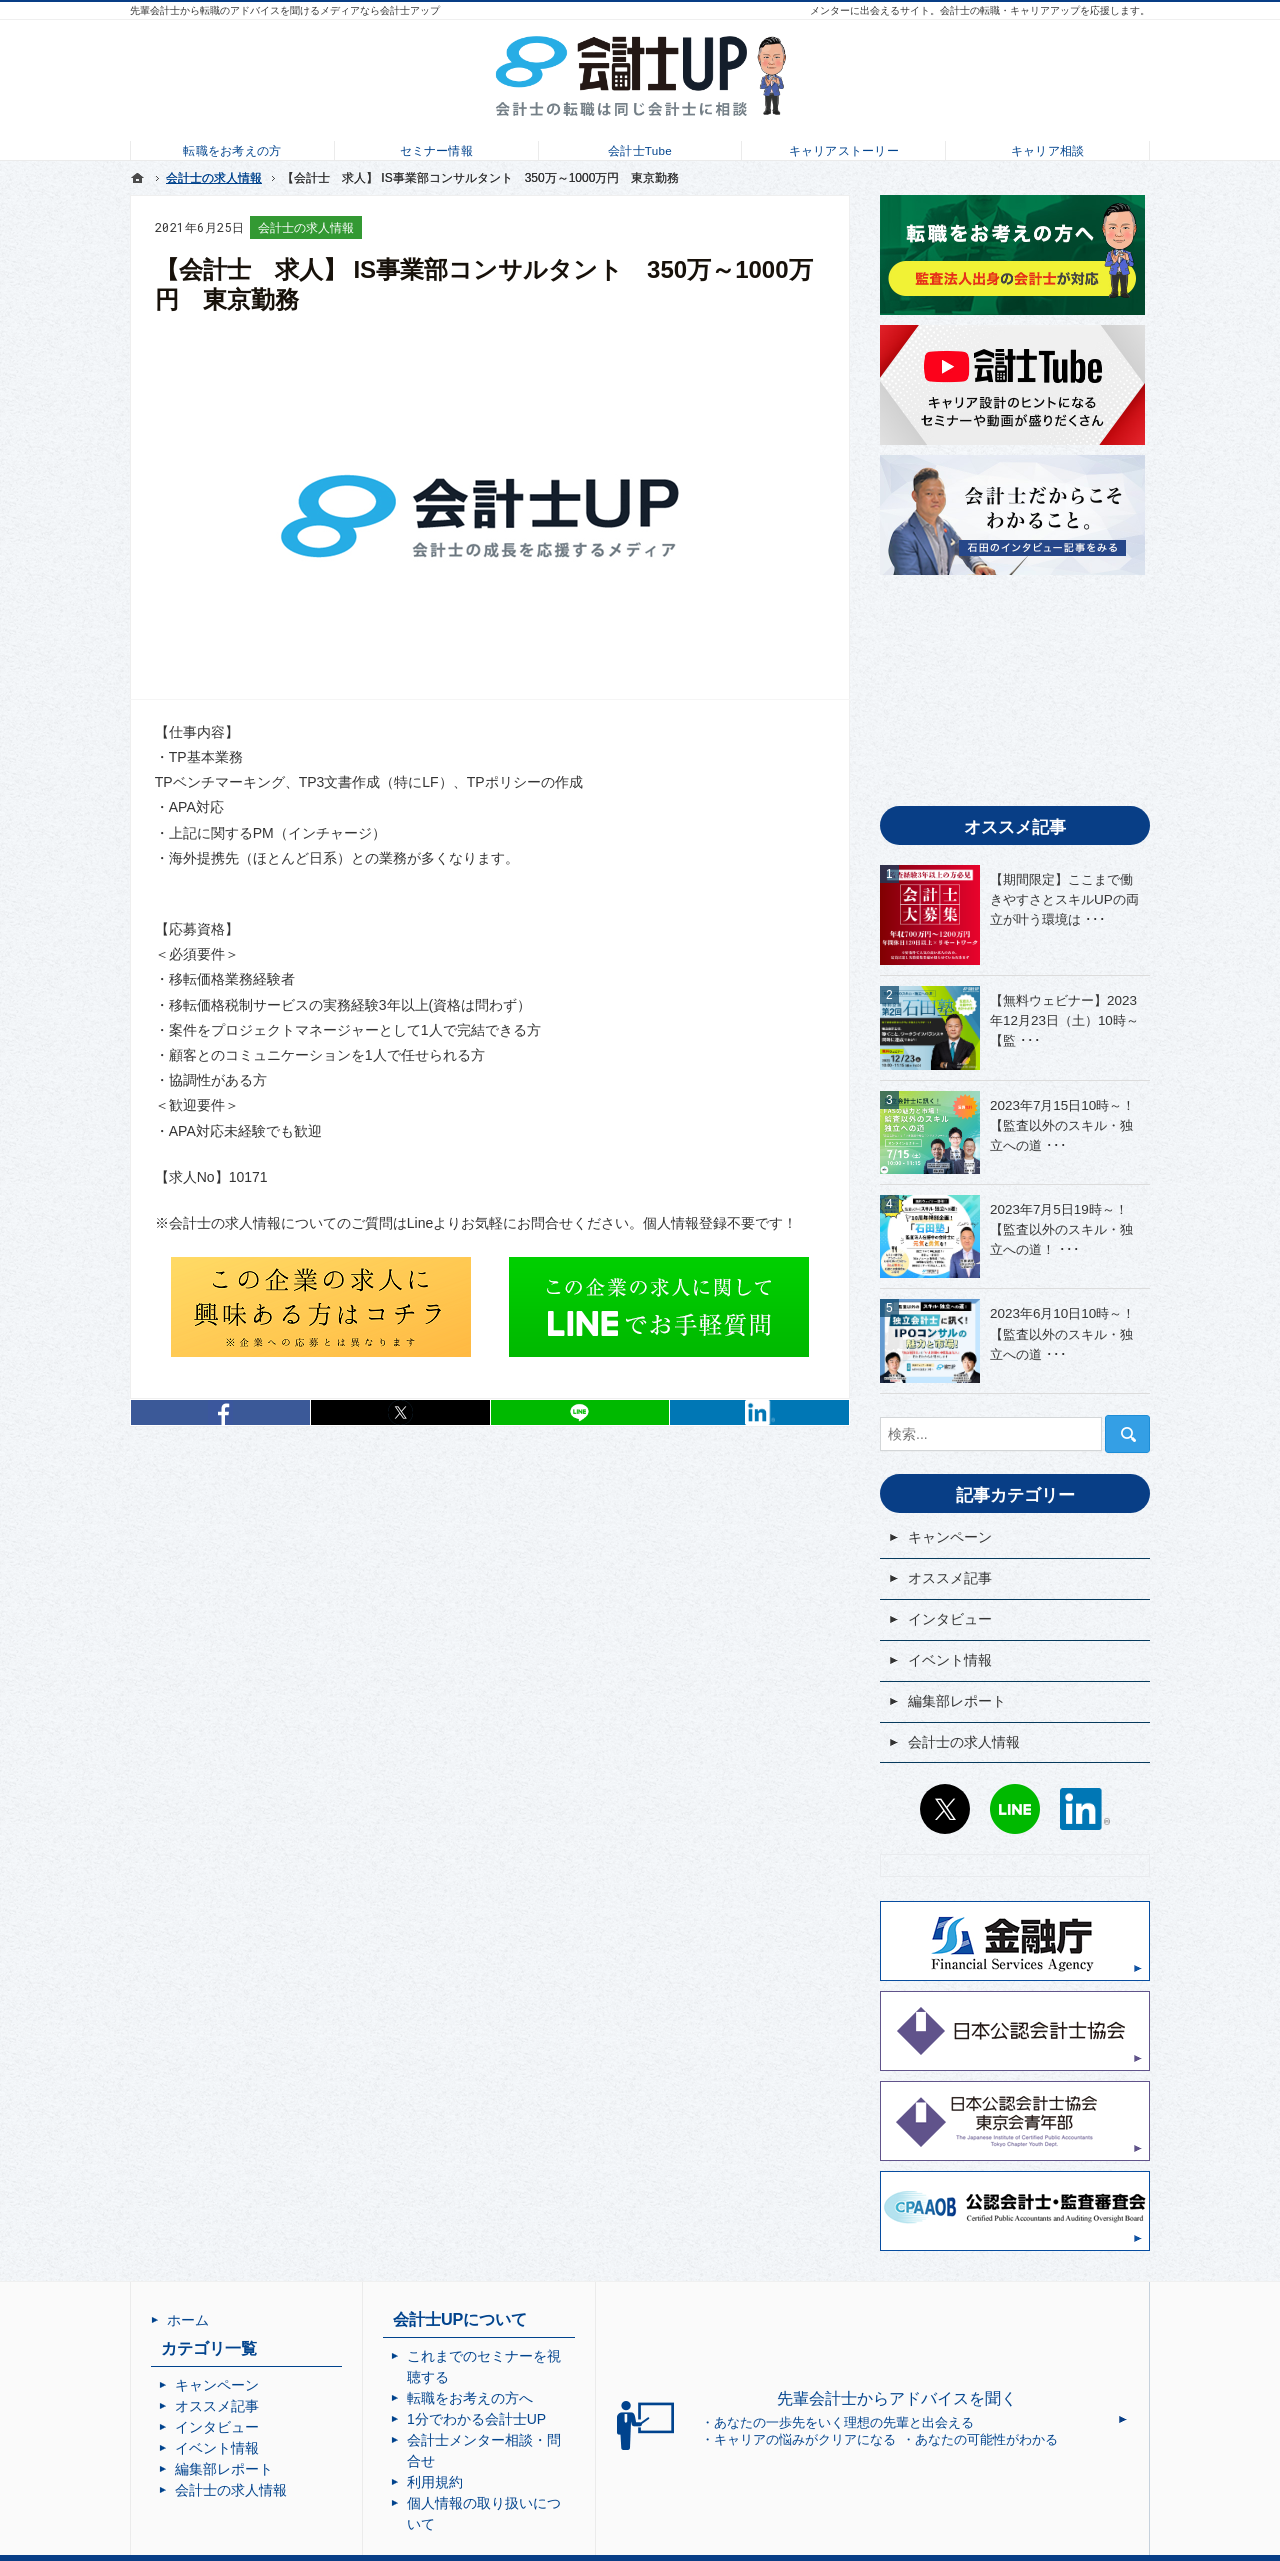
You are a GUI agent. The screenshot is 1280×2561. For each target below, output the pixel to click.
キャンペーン (950, 1537)
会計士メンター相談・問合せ (541, 2419)
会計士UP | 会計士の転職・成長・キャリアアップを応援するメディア (657, 2545)
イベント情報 (950, 1660)
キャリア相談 (1047, 146)
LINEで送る (580, 1412)
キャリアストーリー (843, 146)
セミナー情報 (436, 146)
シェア (220, 1412)
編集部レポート (957, 1701)
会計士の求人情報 (306, 228)
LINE (1015, 1809)
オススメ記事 (950, 1578)
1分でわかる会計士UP (519, 2398)
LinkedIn (759, 1412)
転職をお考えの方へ (513, 2377)
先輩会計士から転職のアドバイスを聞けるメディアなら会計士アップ (285, 10)
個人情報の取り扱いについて (541, 2461)
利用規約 (478, 2440)
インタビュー (950, 1619)
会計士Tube (639, 146)
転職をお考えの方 (232, 146)
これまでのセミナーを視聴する (548, 2356)
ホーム (188, 2320)
